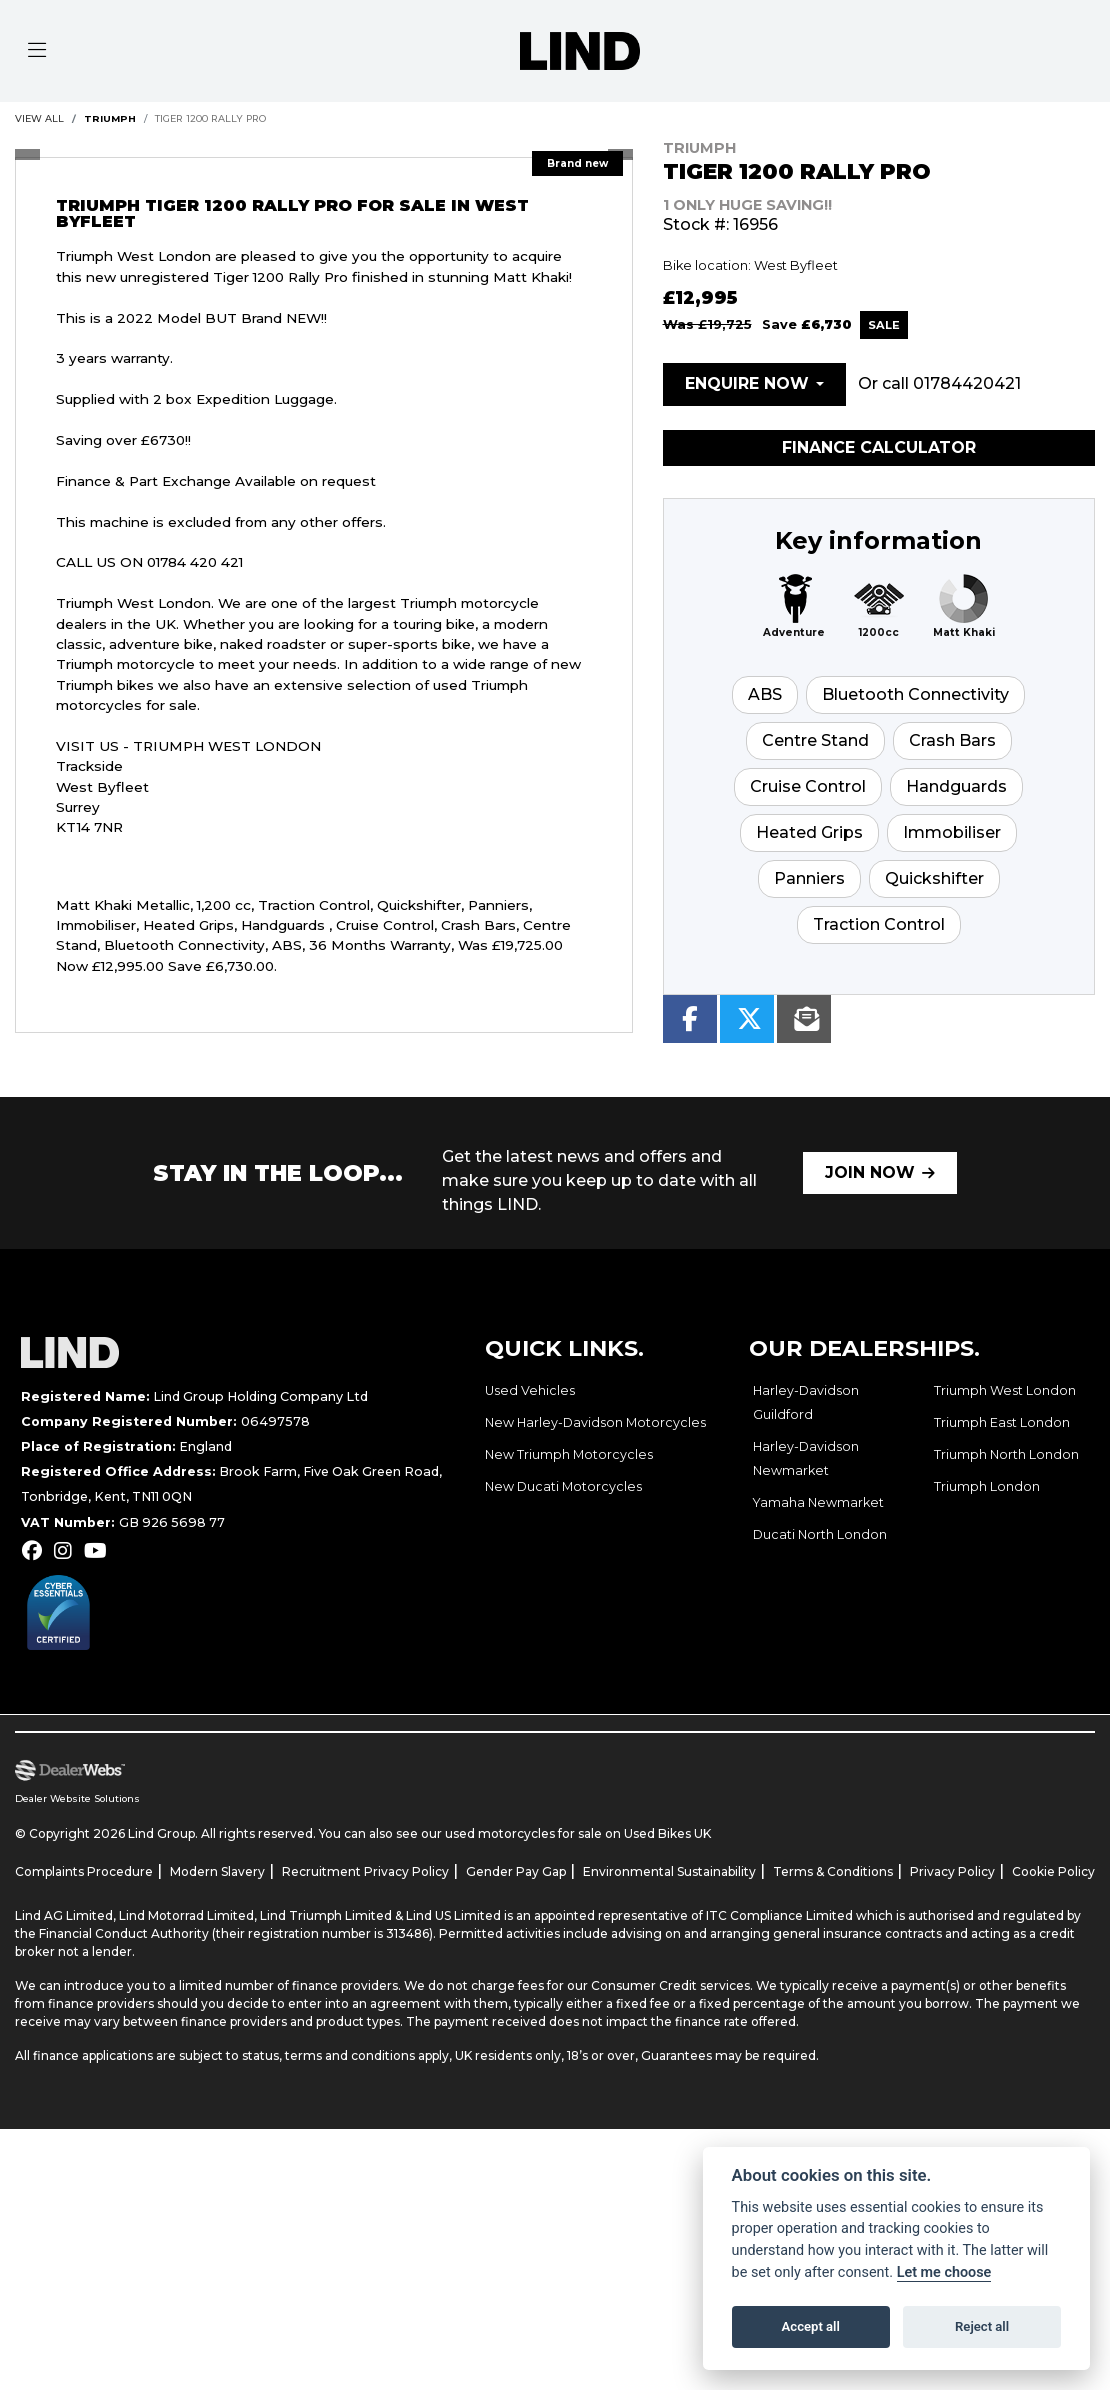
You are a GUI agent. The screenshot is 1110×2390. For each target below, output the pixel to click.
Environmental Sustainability (669, 1871)
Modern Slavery (217, 1871)
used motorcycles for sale (523, 1833)
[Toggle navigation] (37, 51)
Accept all (811, 2326)
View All (39, 118)
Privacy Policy (952, 1871)
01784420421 (967, 383)
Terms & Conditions (833, 1871)
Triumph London (987, 1486)
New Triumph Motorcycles (569, 1454)
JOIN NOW (870, 1172)
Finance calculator (879, 447)
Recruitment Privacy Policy (365, 1871)
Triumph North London (1006, 1454)
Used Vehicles (530, 1390)
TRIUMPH (110, 118)
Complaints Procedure (84, 1871)
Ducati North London (820, 1534)
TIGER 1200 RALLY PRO (210, 118)
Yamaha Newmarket (818, 1502)
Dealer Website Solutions (77, 1798)
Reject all (982, 2326)
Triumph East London (1002, 1422)
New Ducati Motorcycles (563, 1486)
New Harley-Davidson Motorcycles (595, 1422)
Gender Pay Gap (516, 1871)
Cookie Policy (1053, 1871)
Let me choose (944, 2272)
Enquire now (747, 383)
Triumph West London (1005, 1390)
